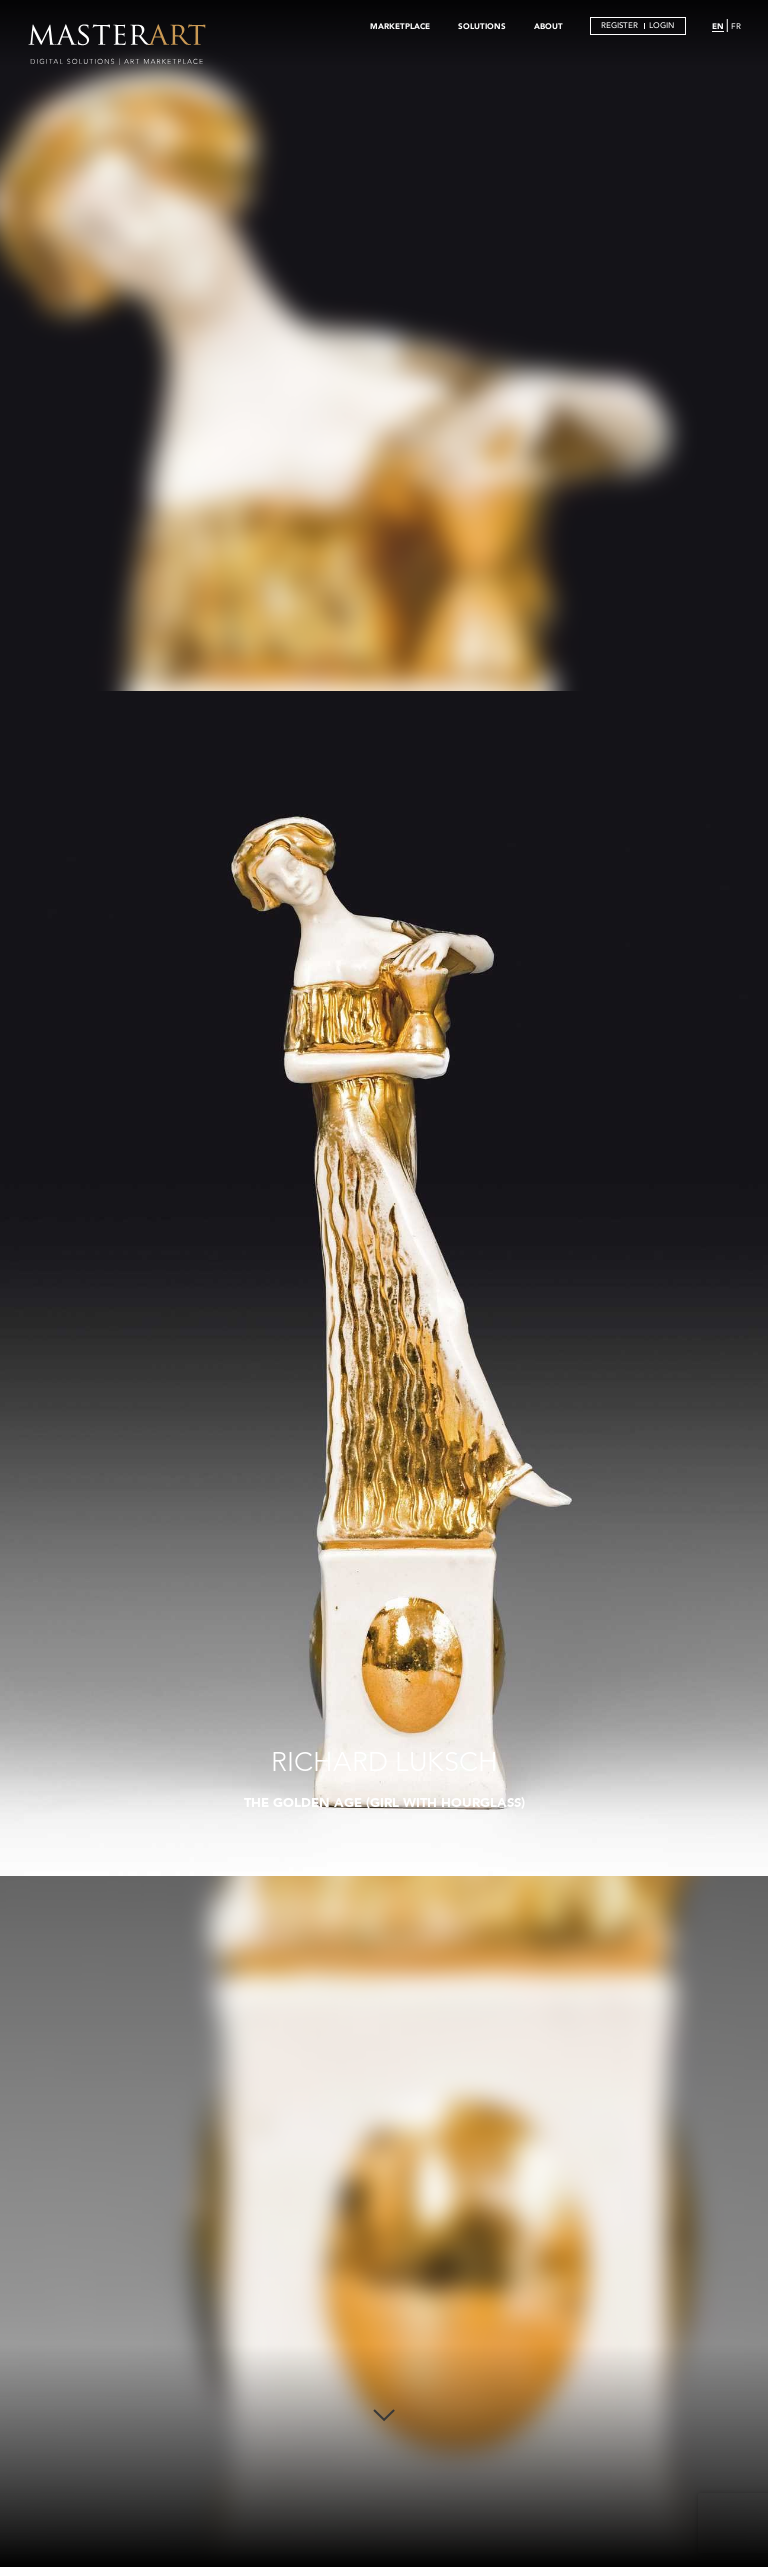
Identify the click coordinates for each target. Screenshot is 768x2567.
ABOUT (548, 26)
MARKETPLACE (400, 26)
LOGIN (661, 25)
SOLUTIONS (482, 26)
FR (736, 26)
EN (718, 26)
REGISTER (619, 25)
